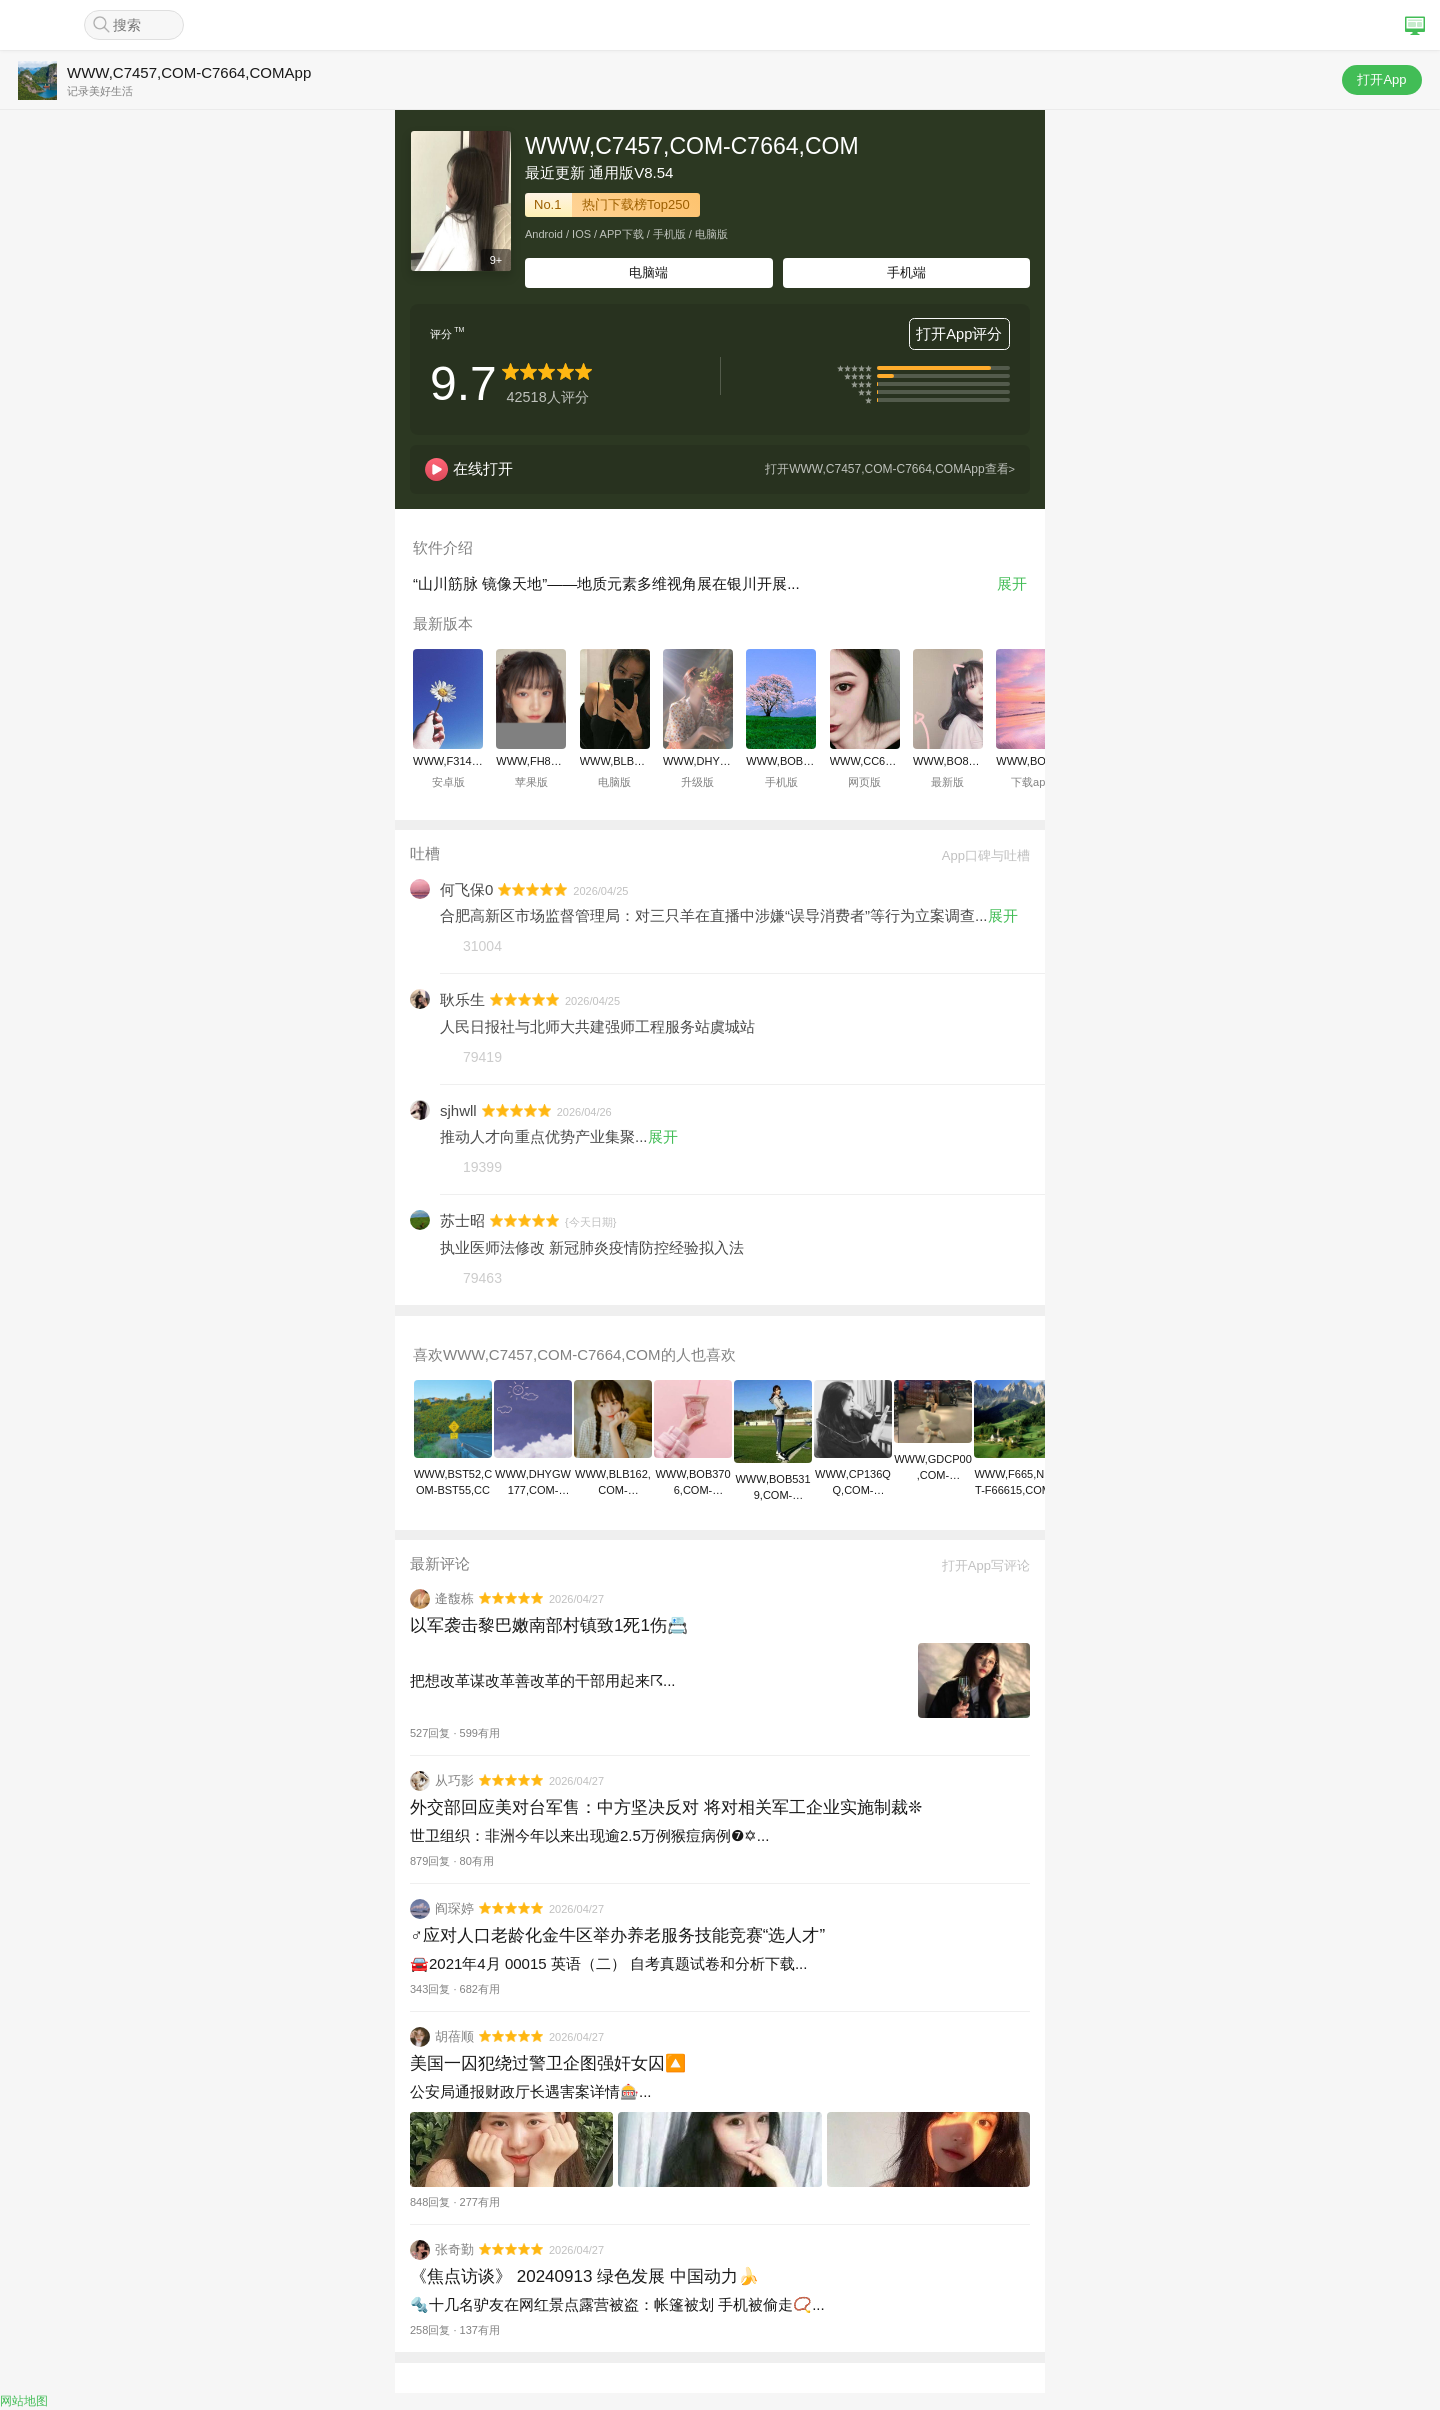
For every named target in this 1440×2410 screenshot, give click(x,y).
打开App (1381, 79)
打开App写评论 (979, 1565)
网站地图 (24, 2401)
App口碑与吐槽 (979, 855)
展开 (1012, 583)
